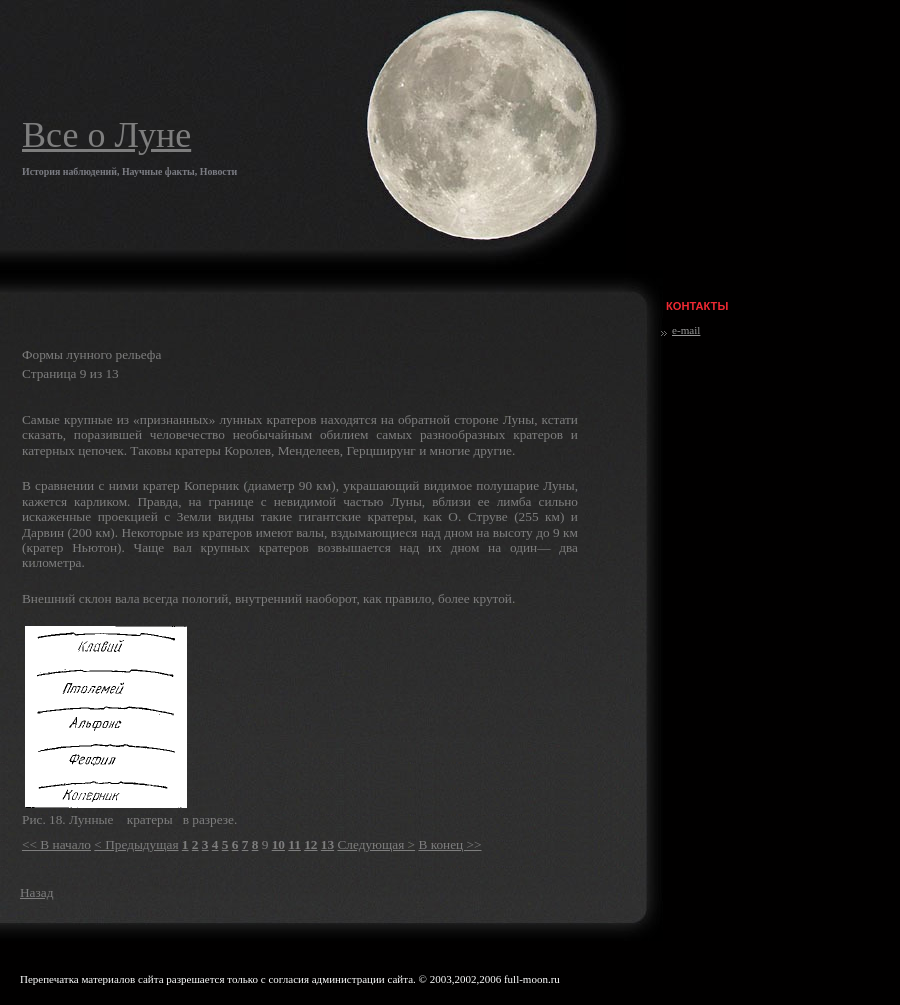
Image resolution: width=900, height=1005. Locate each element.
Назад (36, 892)
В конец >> (449, 844)
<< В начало (56, 844)
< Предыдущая (136, 844)
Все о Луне (106, 135)
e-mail (686, 330)
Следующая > (376, 844)
